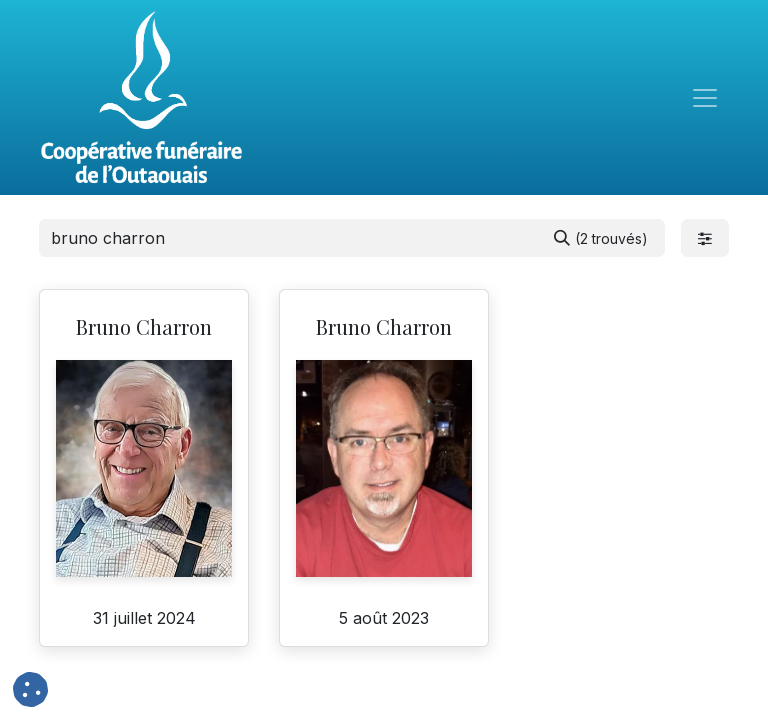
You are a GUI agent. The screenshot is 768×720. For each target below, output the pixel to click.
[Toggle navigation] (705, 98)
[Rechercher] (601, 238)
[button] (30, 689)
